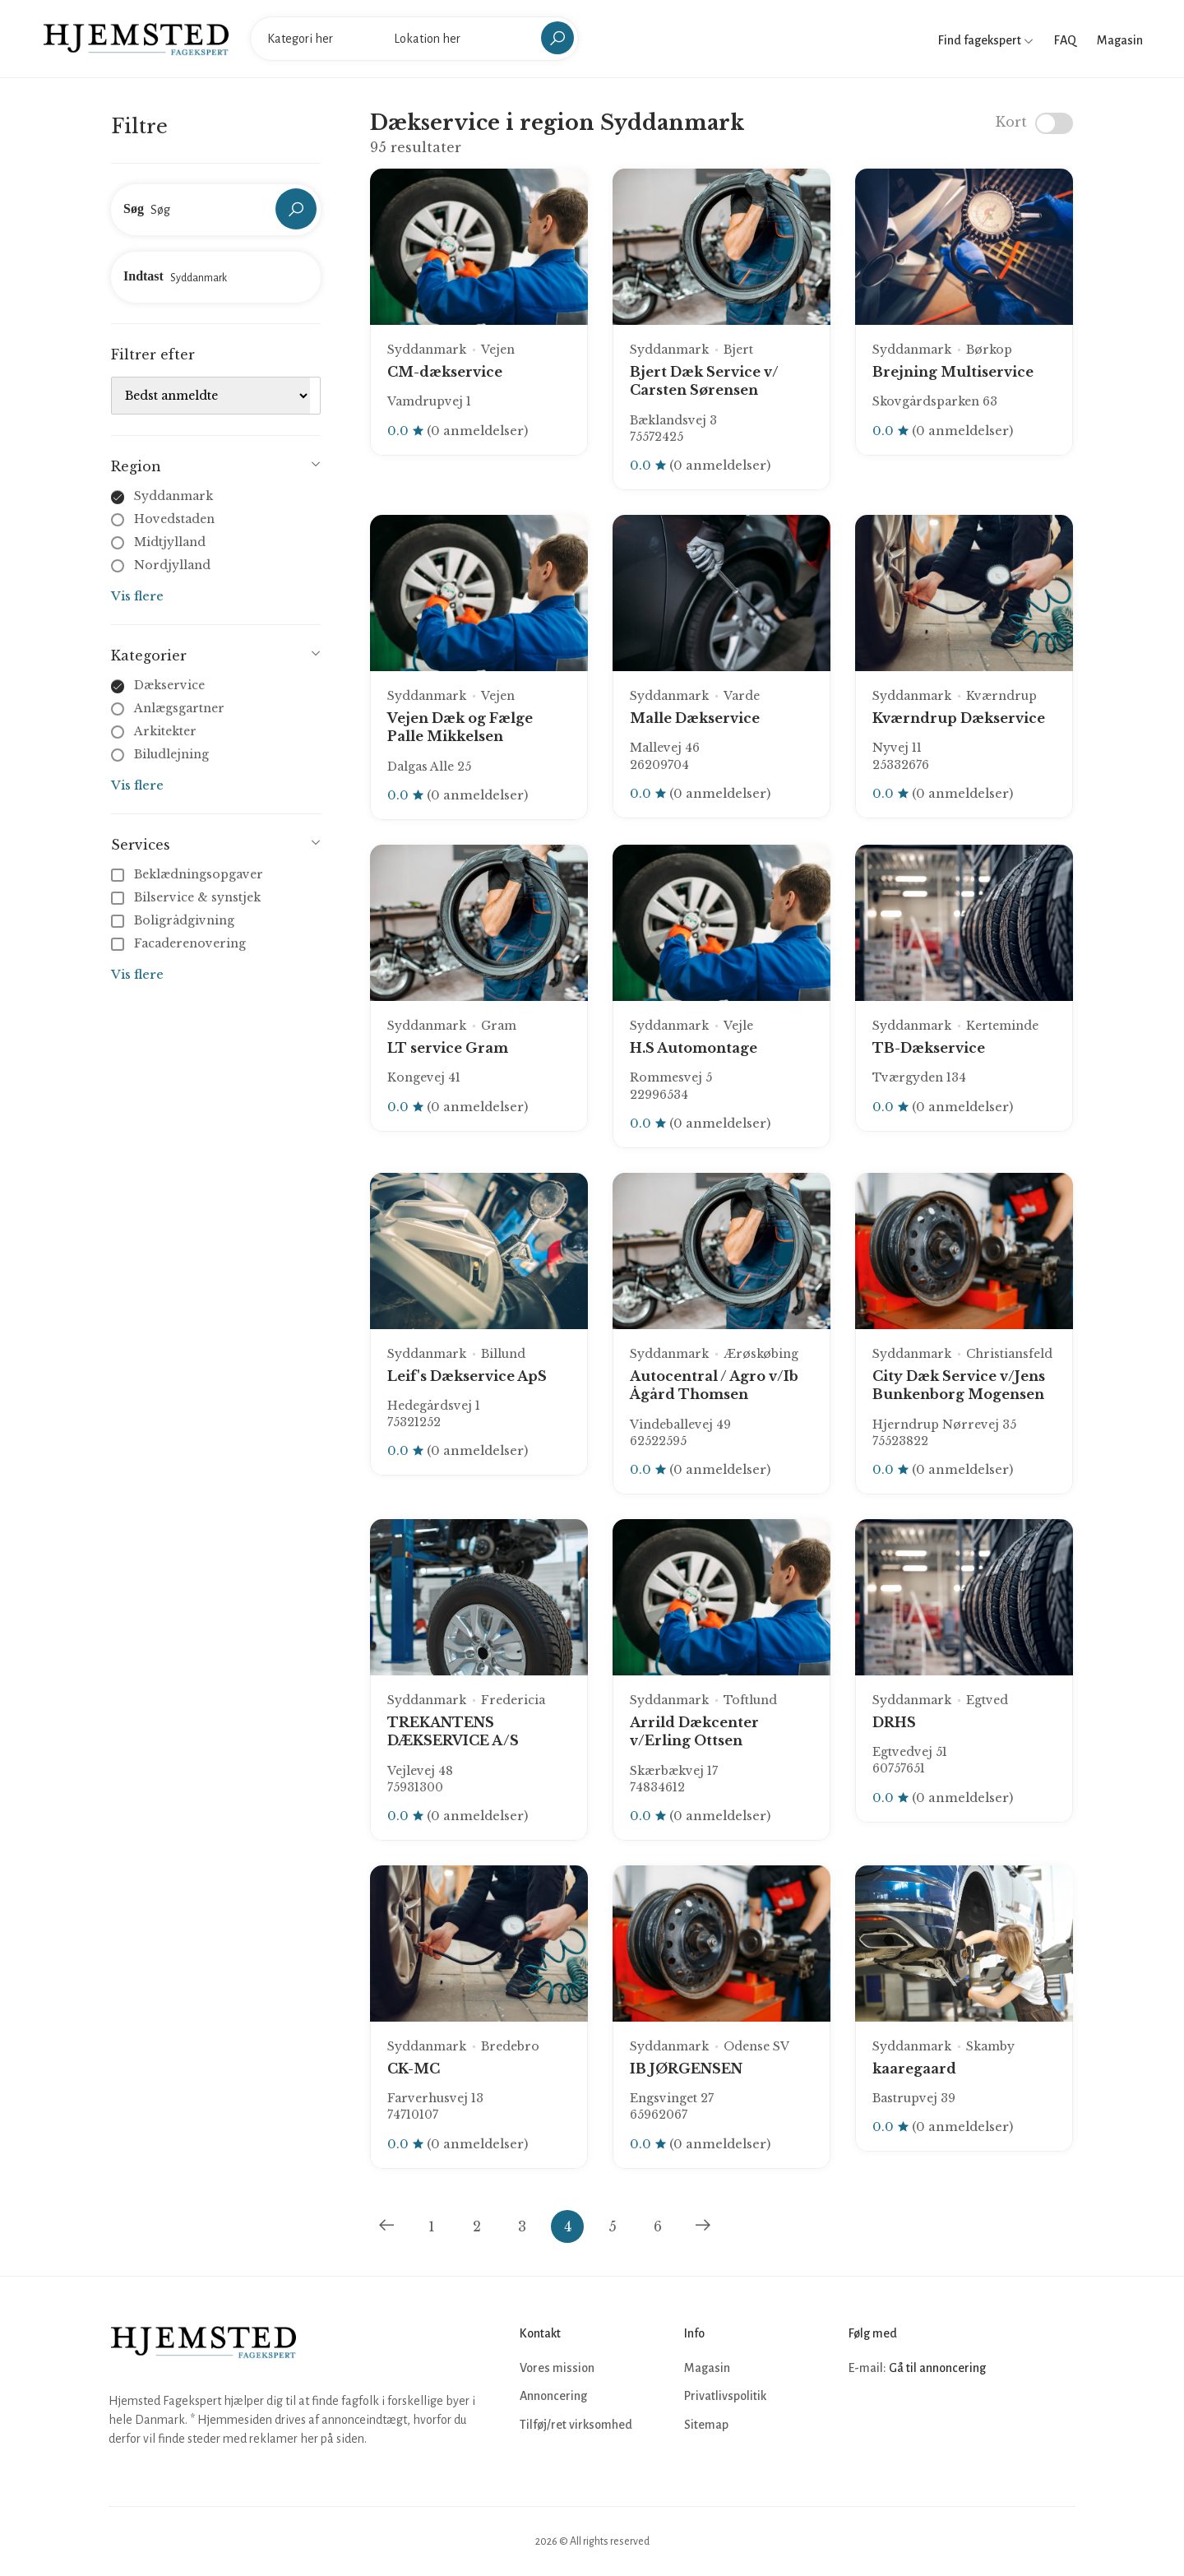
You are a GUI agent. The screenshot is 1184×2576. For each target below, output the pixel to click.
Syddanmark (173, 496)
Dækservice (169, 685)
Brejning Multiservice (953, 372)
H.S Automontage (693, 1048)
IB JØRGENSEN (686, 2068)
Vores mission (557, 2367)
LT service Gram (447, 1048)
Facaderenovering (180, 943)
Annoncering (553, 2395)
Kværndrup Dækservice (958, 718)
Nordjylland (172, 565)
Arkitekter (165, 731)
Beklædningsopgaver (188, 874)
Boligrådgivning (174, 920)
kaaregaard (914, 2068)
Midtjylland (170, 542)
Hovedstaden (174, 519)
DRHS (894, 1722)
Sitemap (706, 2424)
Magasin (1120, 40)
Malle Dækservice (695, 718)
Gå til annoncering (937, 2367)
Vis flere (137, 596)
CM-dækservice (444, 372)
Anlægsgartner (179, 708)
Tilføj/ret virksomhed (576, 2424)
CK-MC (413, 2068)
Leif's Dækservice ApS (467, 1376)
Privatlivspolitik (725, 2395)
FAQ (1065, 40)
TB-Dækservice (928, 1048)
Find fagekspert (986, 40)
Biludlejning (171, 754)
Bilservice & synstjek (187, 897)
